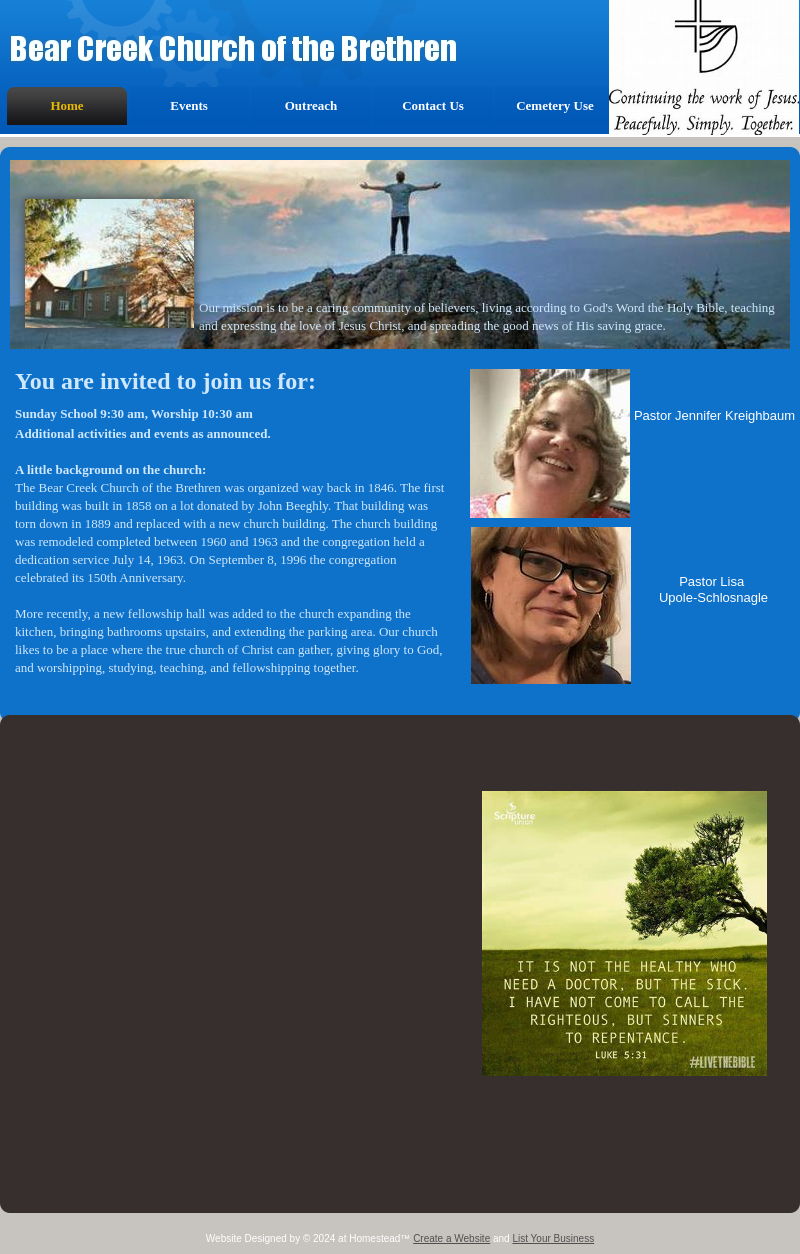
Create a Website (451, 1238)
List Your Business (553, 1238)
